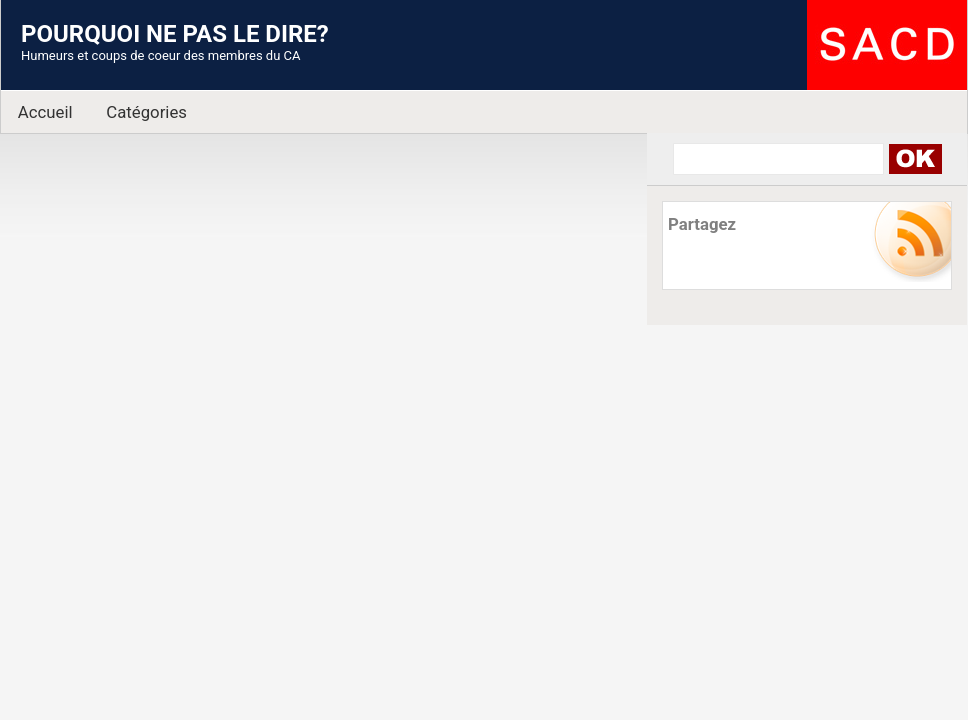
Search (914, 159)
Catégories (146, 112)
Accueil (45, 112)
